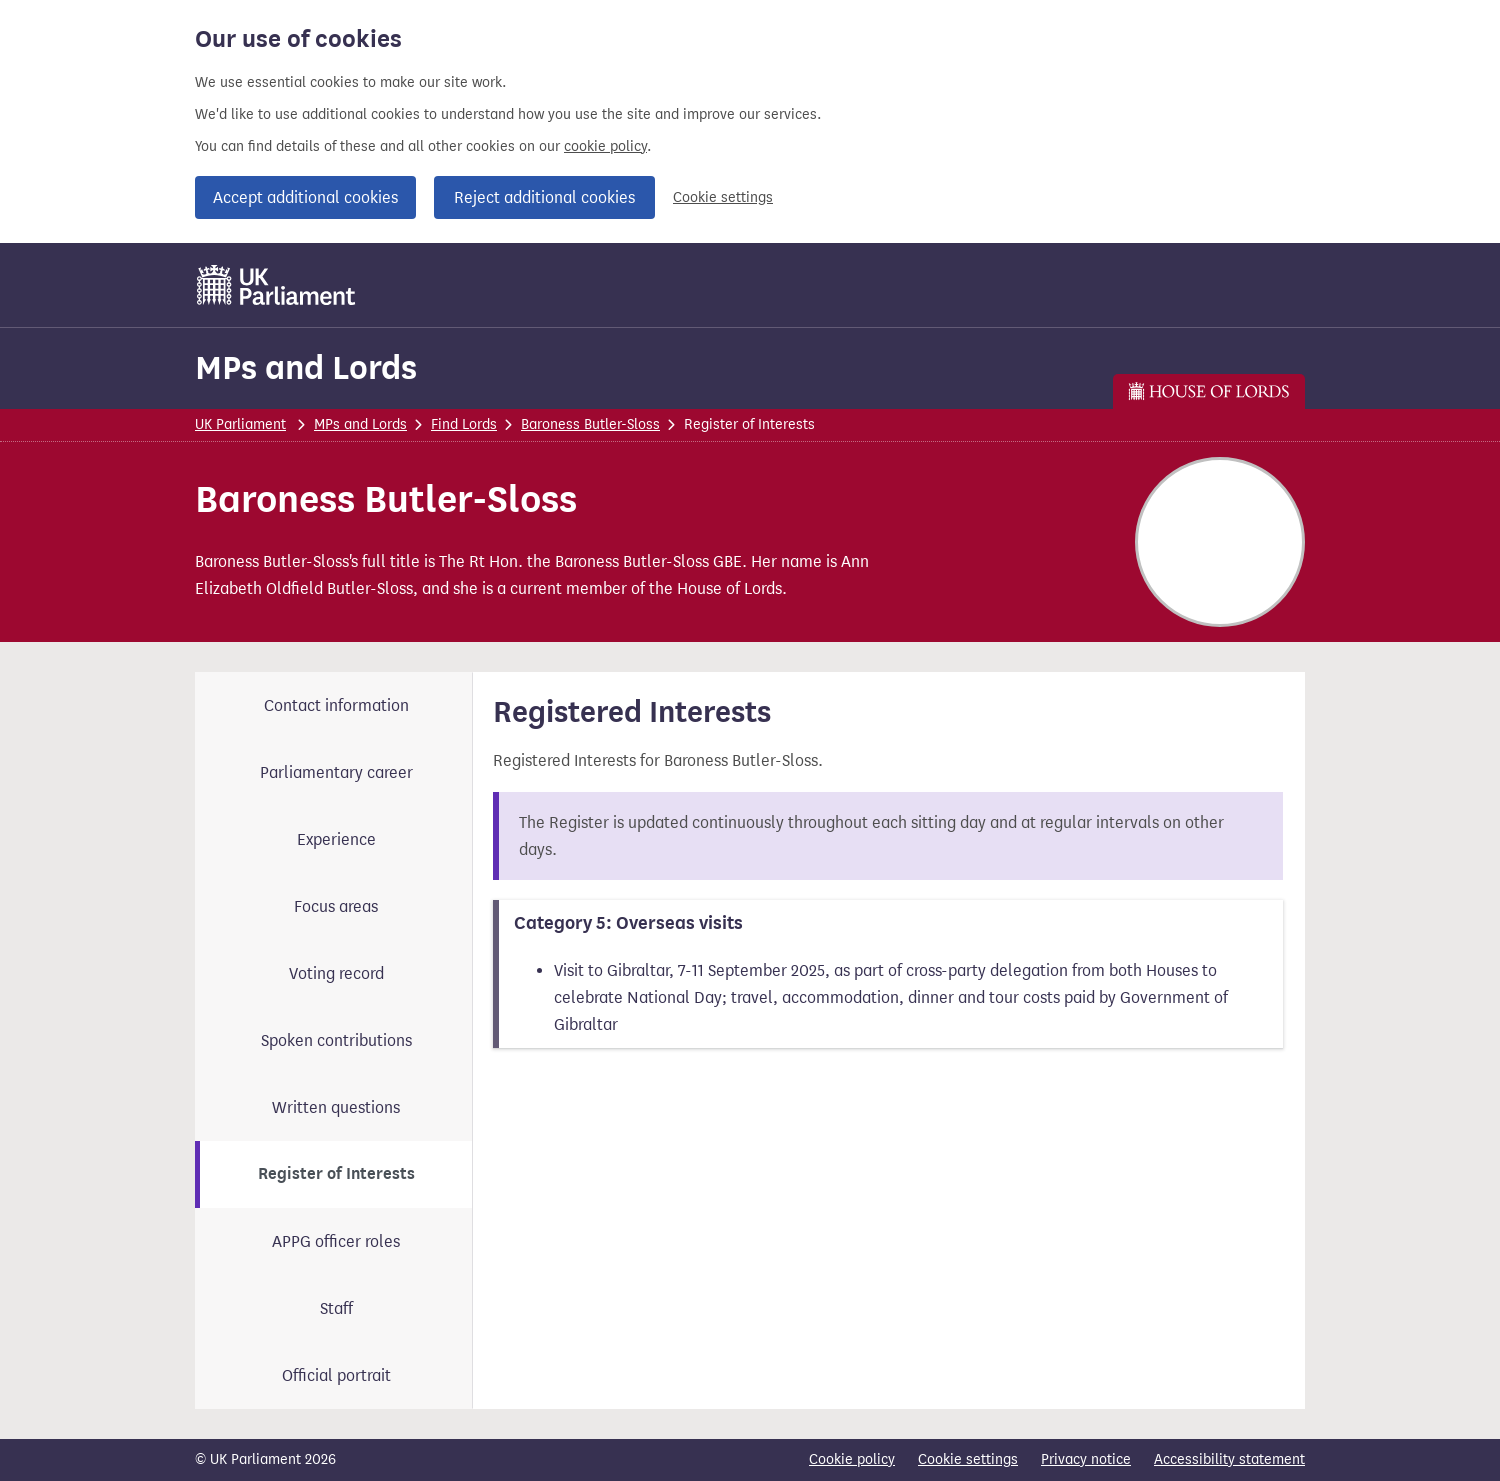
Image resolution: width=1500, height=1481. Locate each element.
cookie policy (605, 146)
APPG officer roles (336, 1241)
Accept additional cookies (305, 197)
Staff (336, 1308)
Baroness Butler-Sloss (590, 424)
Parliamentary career (336, 772)
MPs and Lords (306, 367)
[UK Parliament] (276, 285)
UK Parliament (240, 424)
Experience (336, 839)
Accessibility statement (1229, 1459)
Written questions (336, 1107)
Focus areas (336, 906)
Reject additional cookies (544, 197)
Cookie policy (852, 1459)
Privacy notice (1086, 1459)
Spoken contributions (336, 1040)
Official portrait (336, 1375)
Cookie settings (723, 197)
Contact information (336, 705)
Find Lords (464, 424)
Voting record (336, 973)
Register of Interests (336, 1174)
